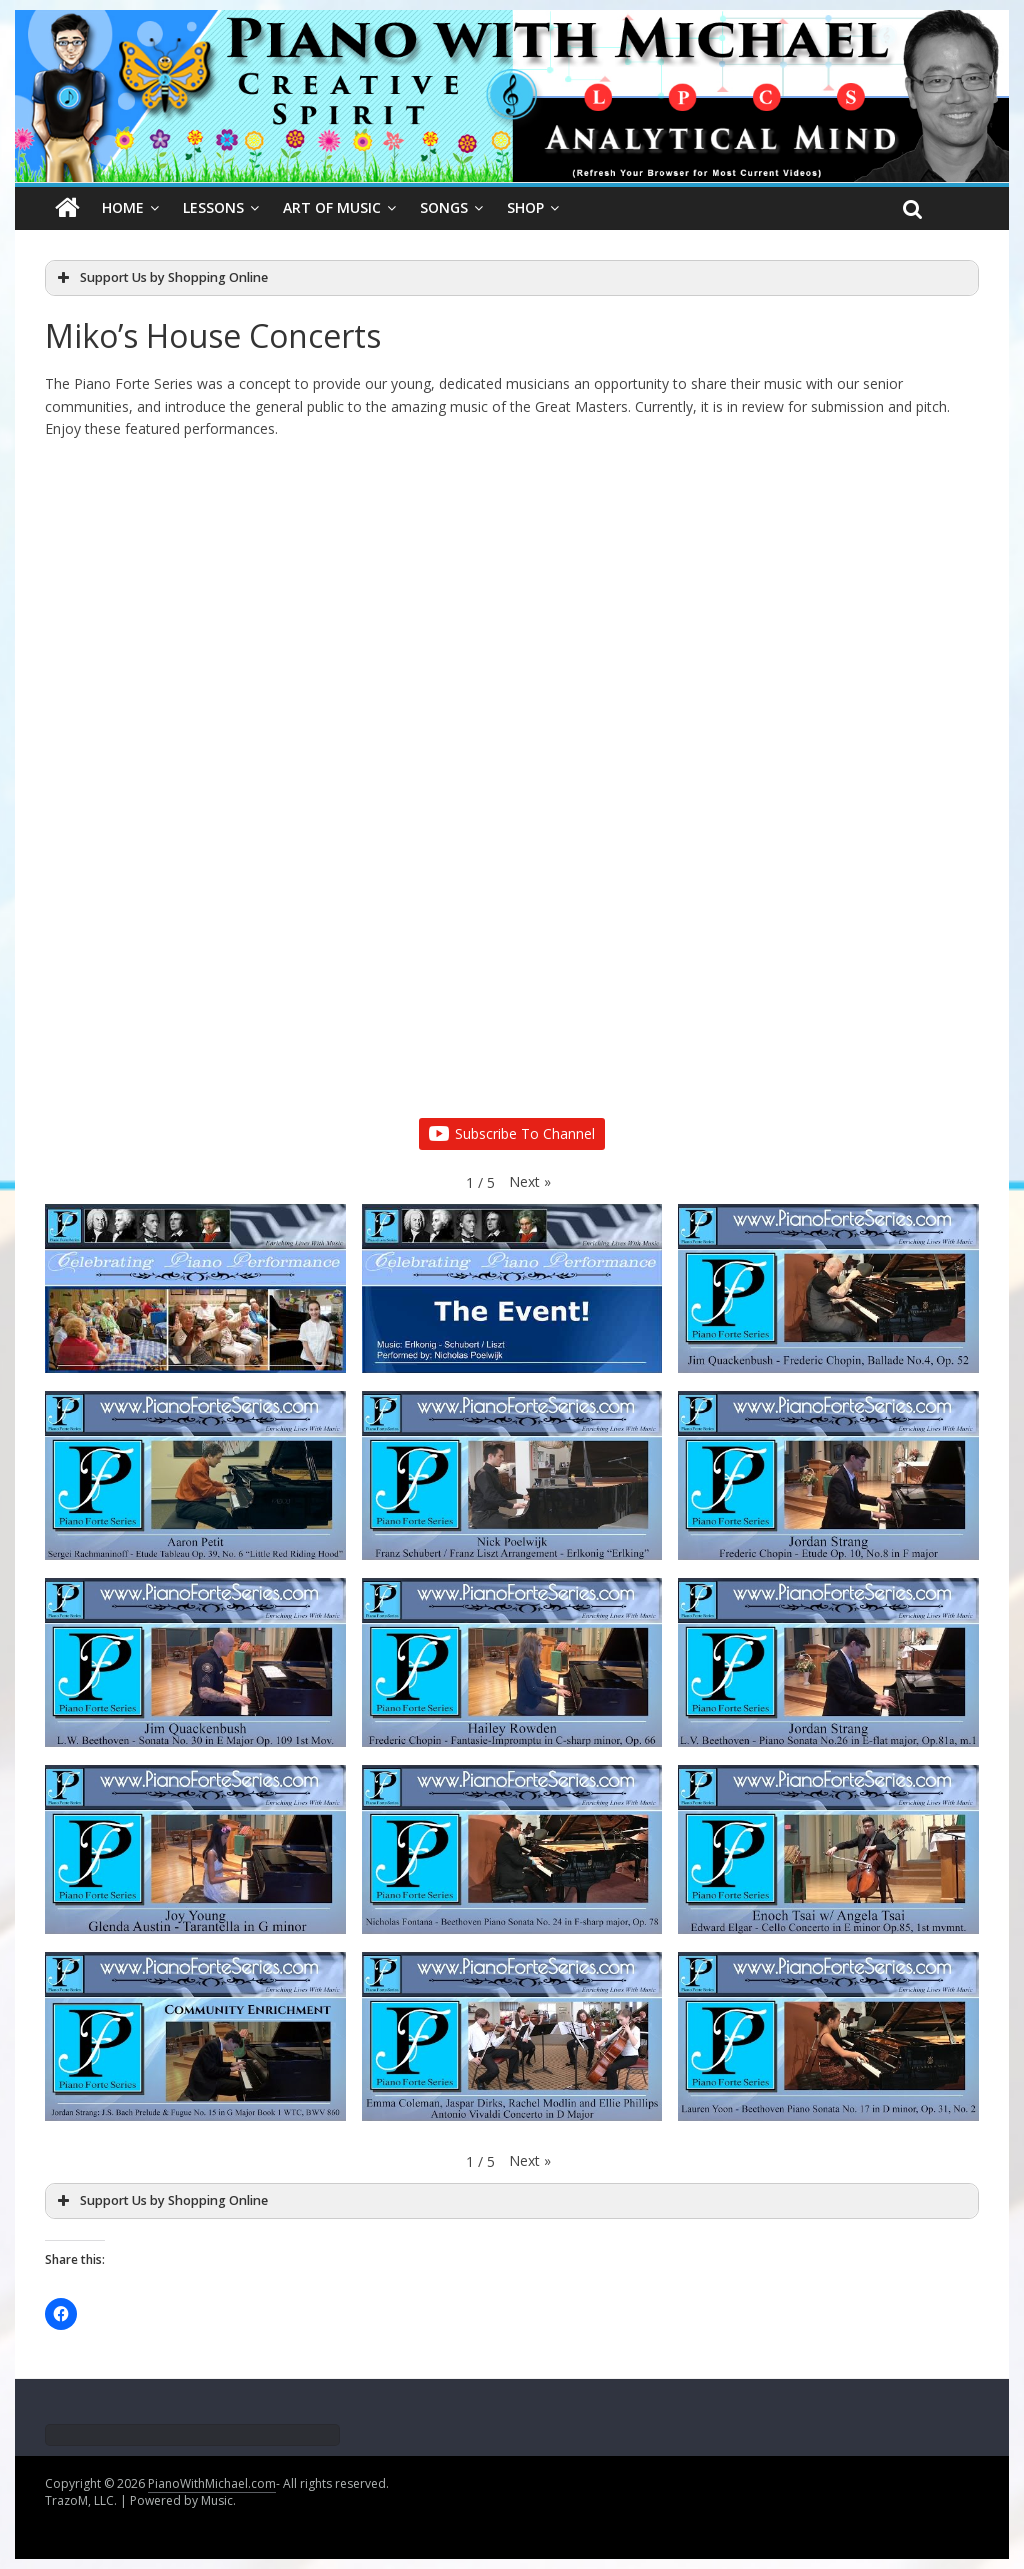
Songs (444, 207)
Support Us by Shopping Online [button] (160, 278)
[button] (530, 1182)
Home (123, 207)
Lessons (213, 207)
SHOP (525, 207)
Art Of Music (332, 207)
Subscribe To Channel (512, 1134)
